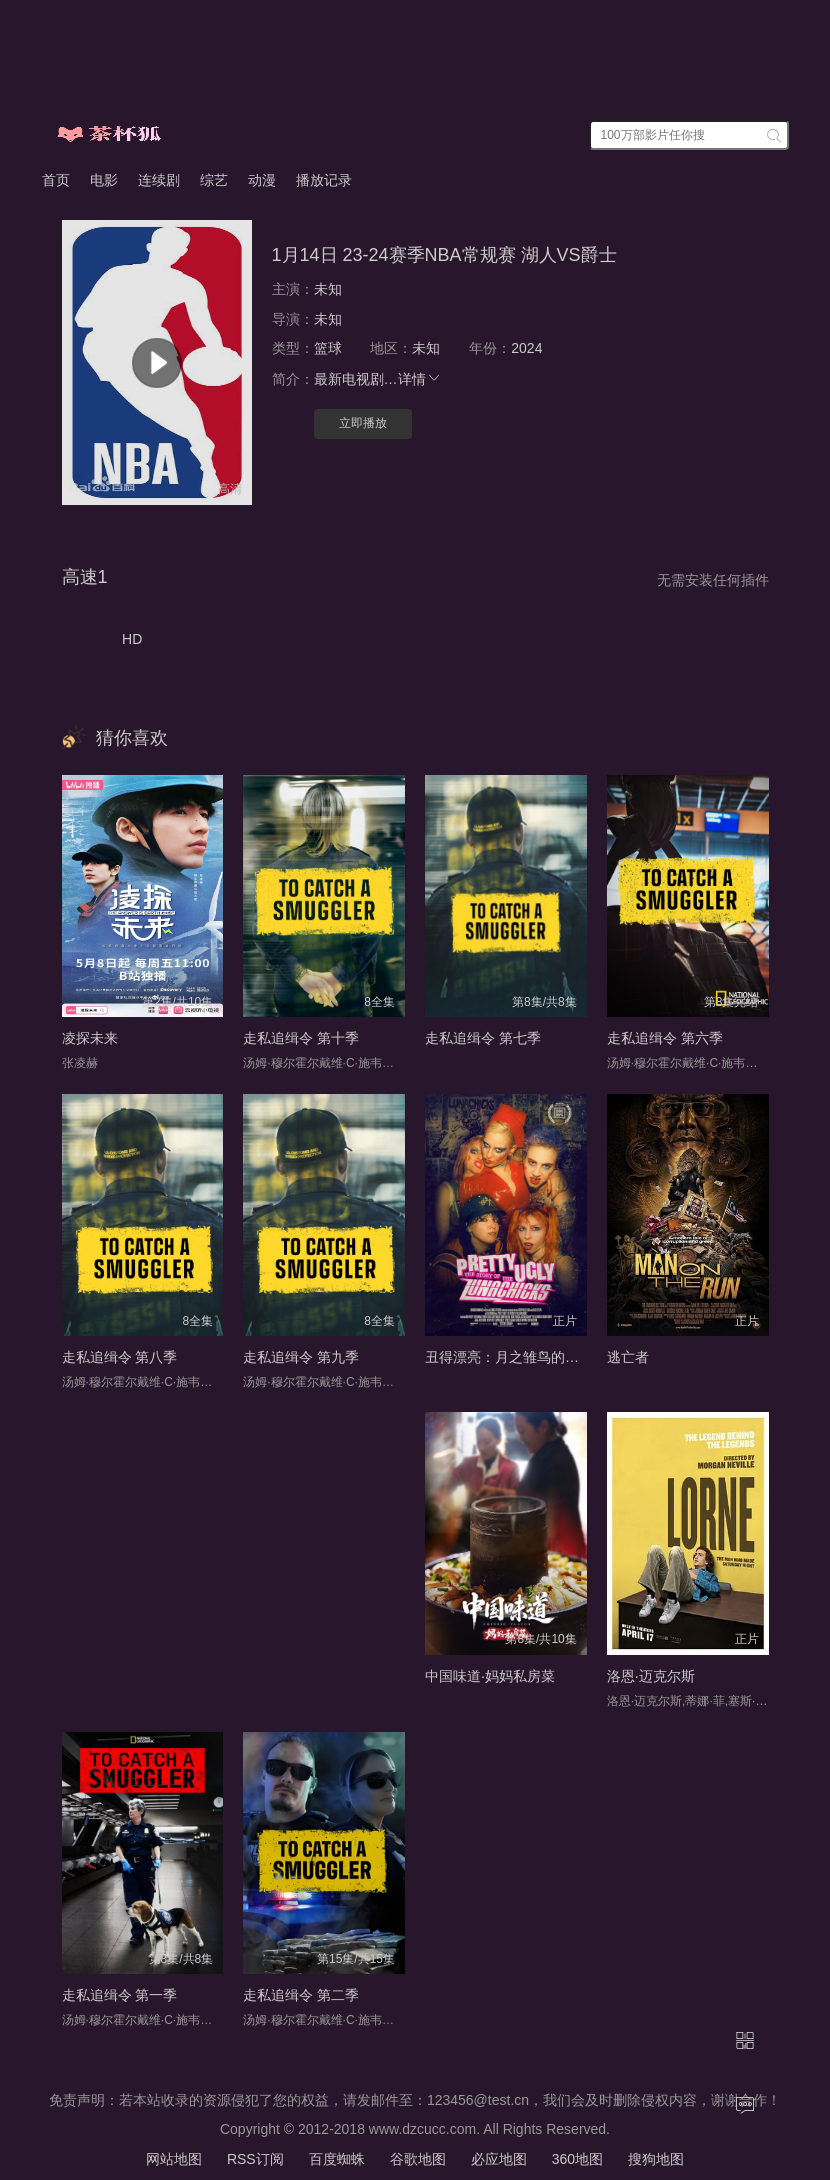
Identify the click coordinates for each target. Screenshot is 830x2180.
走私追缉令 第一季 (120, 1995)
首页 (56, 180)
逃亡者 (628, 1357)
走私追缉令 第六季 (665, 1038)
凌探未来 (90, 1038)
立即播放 (363, 423)
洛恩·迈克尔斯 (651, 1676)
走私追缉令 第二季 (301, 1995)
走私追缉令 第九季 (301, 1357)
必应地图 (499, 2159)
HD (132, 639)
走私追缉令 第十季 (301, 1038)
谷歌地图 (418, 2159)
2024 (526, 348)
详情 (420, 379)
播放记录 (324, 180)
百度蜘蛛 (337, 2159)
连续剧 (159, 180)
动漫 (262, 180)
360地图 (577, 2159)
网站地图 (174, 2159)
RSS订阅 (255, 2159)
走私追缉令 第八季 (120, 1357)
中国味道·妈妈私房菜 (490, 1676)
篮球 (328, 348)
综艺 (214, 180)
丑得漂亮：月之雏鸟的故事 (509, 1357)
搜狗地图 (656, 2159)
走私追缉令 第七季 (483, 1038)
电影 (104, 180)
